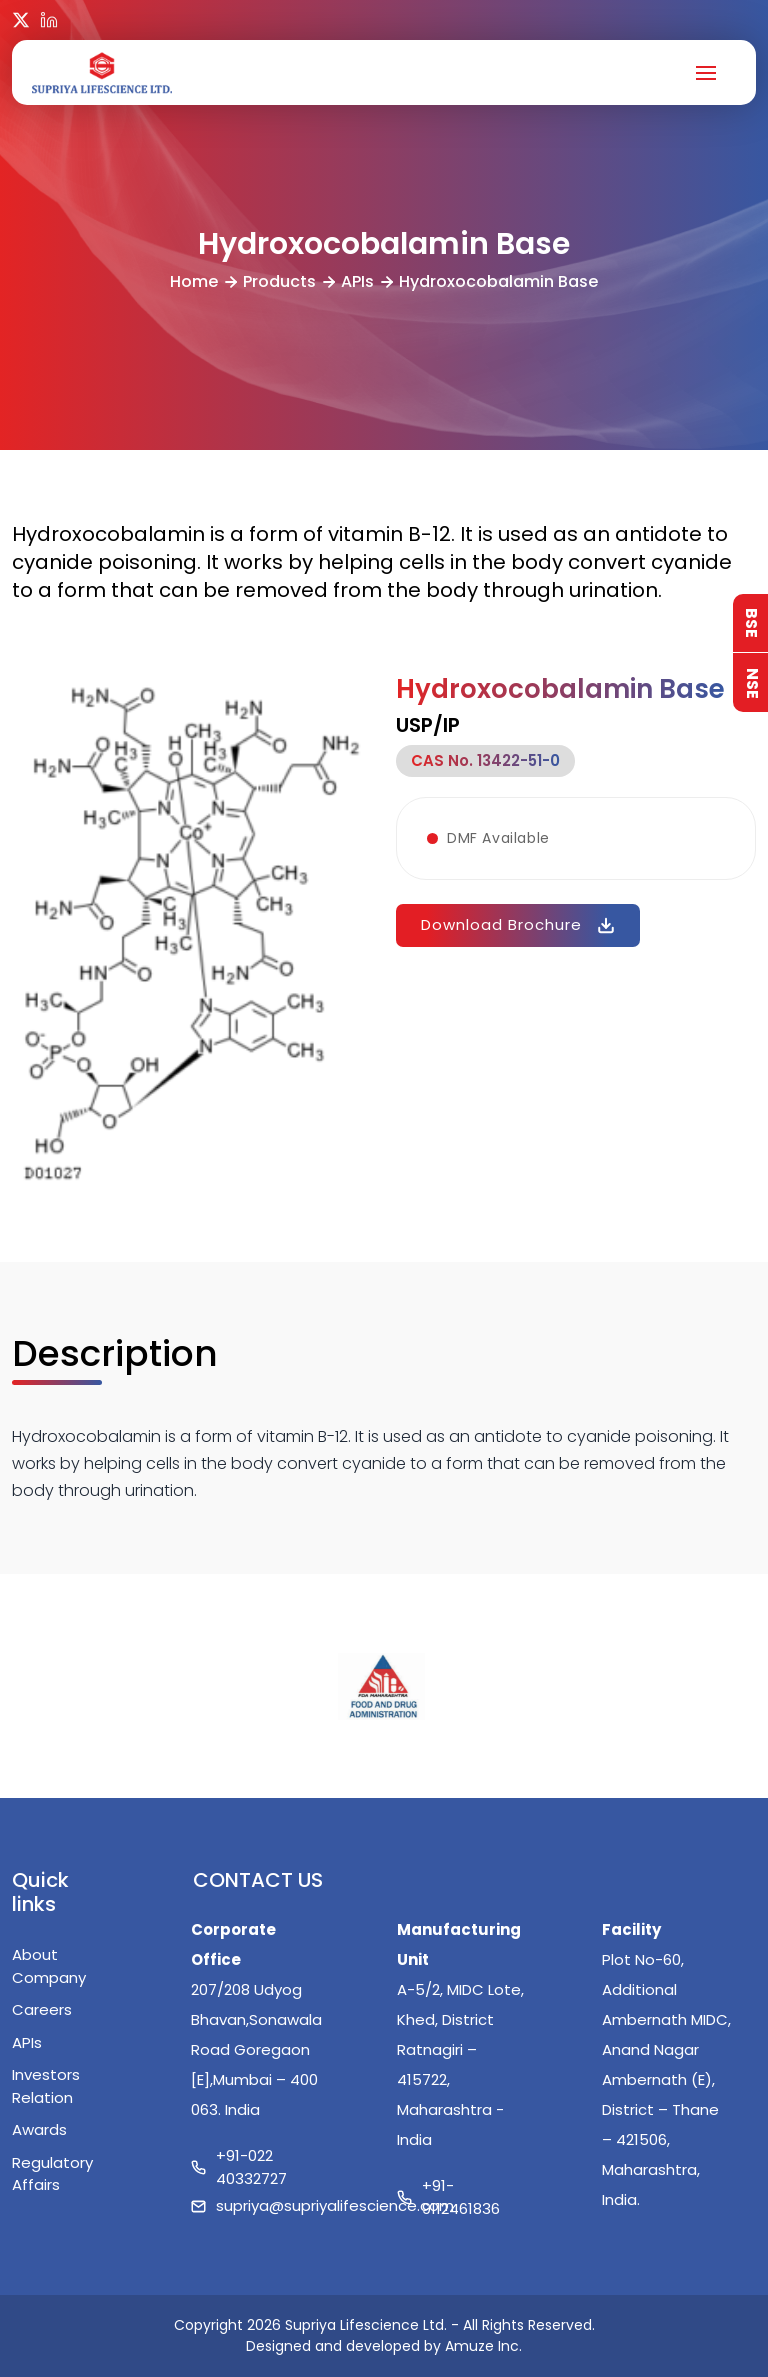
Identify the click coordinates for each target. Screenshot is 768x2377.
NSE (752, 682)
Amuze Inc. (483, 2346)
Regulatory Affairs (52, 2174)
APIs (357, 281)
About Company (49, 1966)
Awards (39, 2129)
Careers (42, 2009)
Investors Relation (46, 2086)
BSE (751, 623)
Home (194, 281)
